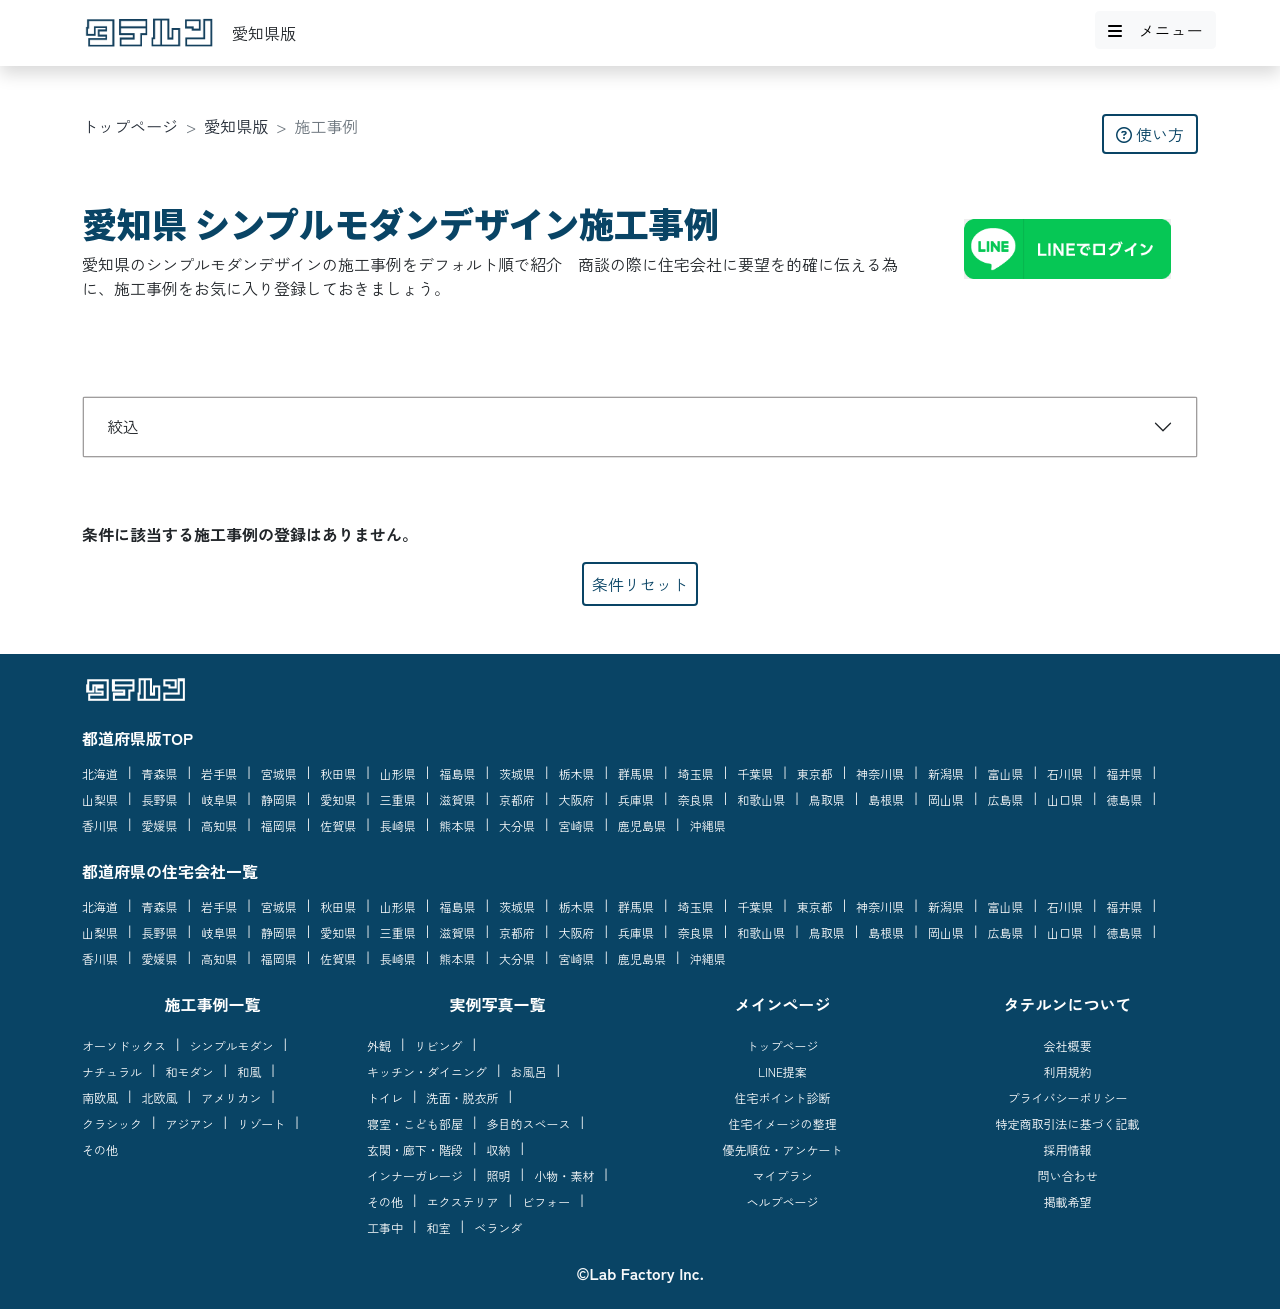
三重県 (398, 799)
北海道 (100, 773)
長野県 (160, 799)
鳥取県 (827, 799)
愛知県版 (236, 126)
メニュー (1155, 30)
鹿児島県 (642, 825)
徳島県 (1125, 799)
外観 (379, 1045)
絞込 (123, 426)
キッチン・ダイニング (427, 1071)
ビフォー (546, 1201)
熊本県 (457, 825)
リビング (439, 1045)
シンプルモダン (232, 1045)
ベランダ (498, 1227)
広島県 (1005, 799)
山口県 (1065, 799)
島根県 (886, 799)
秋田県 (338, 773)
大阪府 (577, 799)
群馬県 (636, 773)
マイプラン (782, 1175)
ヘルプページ (782, 1201)
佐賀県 (338, 825)
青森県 (160, 773)
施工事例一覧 (212, 1004)
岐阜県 (219, 799)
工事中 (385, 1227)
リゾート (261, 1123)
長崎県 (398, 825)
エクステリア (463, 1201)
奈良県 (696, 799)
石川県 (1065, 773)
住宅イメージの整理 (782, 1123)
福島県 (457, 773)
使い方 (1150, 134)
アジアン (190, 1123)
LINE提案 (782, 1071)
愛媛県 (160, 825)
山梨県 (100, 799)
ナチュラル (112, 1071)
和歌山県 (761, 799)
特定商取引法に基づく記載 (1067, 1123)
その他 (100, 1149)
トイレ (385, 1097)
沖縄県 (708, 825)
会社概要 (1067, 1045)
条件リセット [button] (640, 584)
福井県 (1125, 773)
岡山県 (946, 799)
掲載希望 (1067, 1201)
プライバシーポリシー (1067, 1097)
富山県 (1005, 773)
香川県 (100, 825)
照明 (499, 1175)
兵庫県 (636, 799)
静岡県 (279, 799)
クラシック (112, 1123)
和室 (439, 1227)
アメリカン (231, 1097)
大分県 (517, 825)
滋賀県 (457, 799)
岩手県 (219, 773)
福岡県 (279, 825)
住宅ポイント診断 (782, 1097)
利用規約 (1067, 1071)
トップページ (130, 126)
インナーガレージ (415, 1175)
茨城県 (517, 773)
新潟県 (946, 773)
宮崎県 (577, 825)
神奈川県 (880, 773)
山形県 (398, 773)
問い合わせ (1067, 1175)
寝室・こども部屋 (415, 1123)
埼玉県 (696, 773)
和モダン (190, 1071)
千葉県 (755, 773)
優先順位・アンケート (782, 1149)
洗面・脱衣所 (463, 1097)
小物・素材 (564, 1175)
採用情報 (1067, 1149)
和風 (249, 1071)
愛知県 (338, 799)
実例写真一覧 (497, 1004)
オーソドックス (124, 1045)
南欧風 (100, 1097)
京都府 (517, 799)
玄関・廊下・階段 (415, 1149)
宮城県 (279, 773)
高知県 (219, 825)
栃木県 (577, 773)
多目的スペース (529, 1123)
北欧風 (160, 1097)
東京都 (815, 773)
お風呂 (529, 1071)
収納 (499, 1149)
